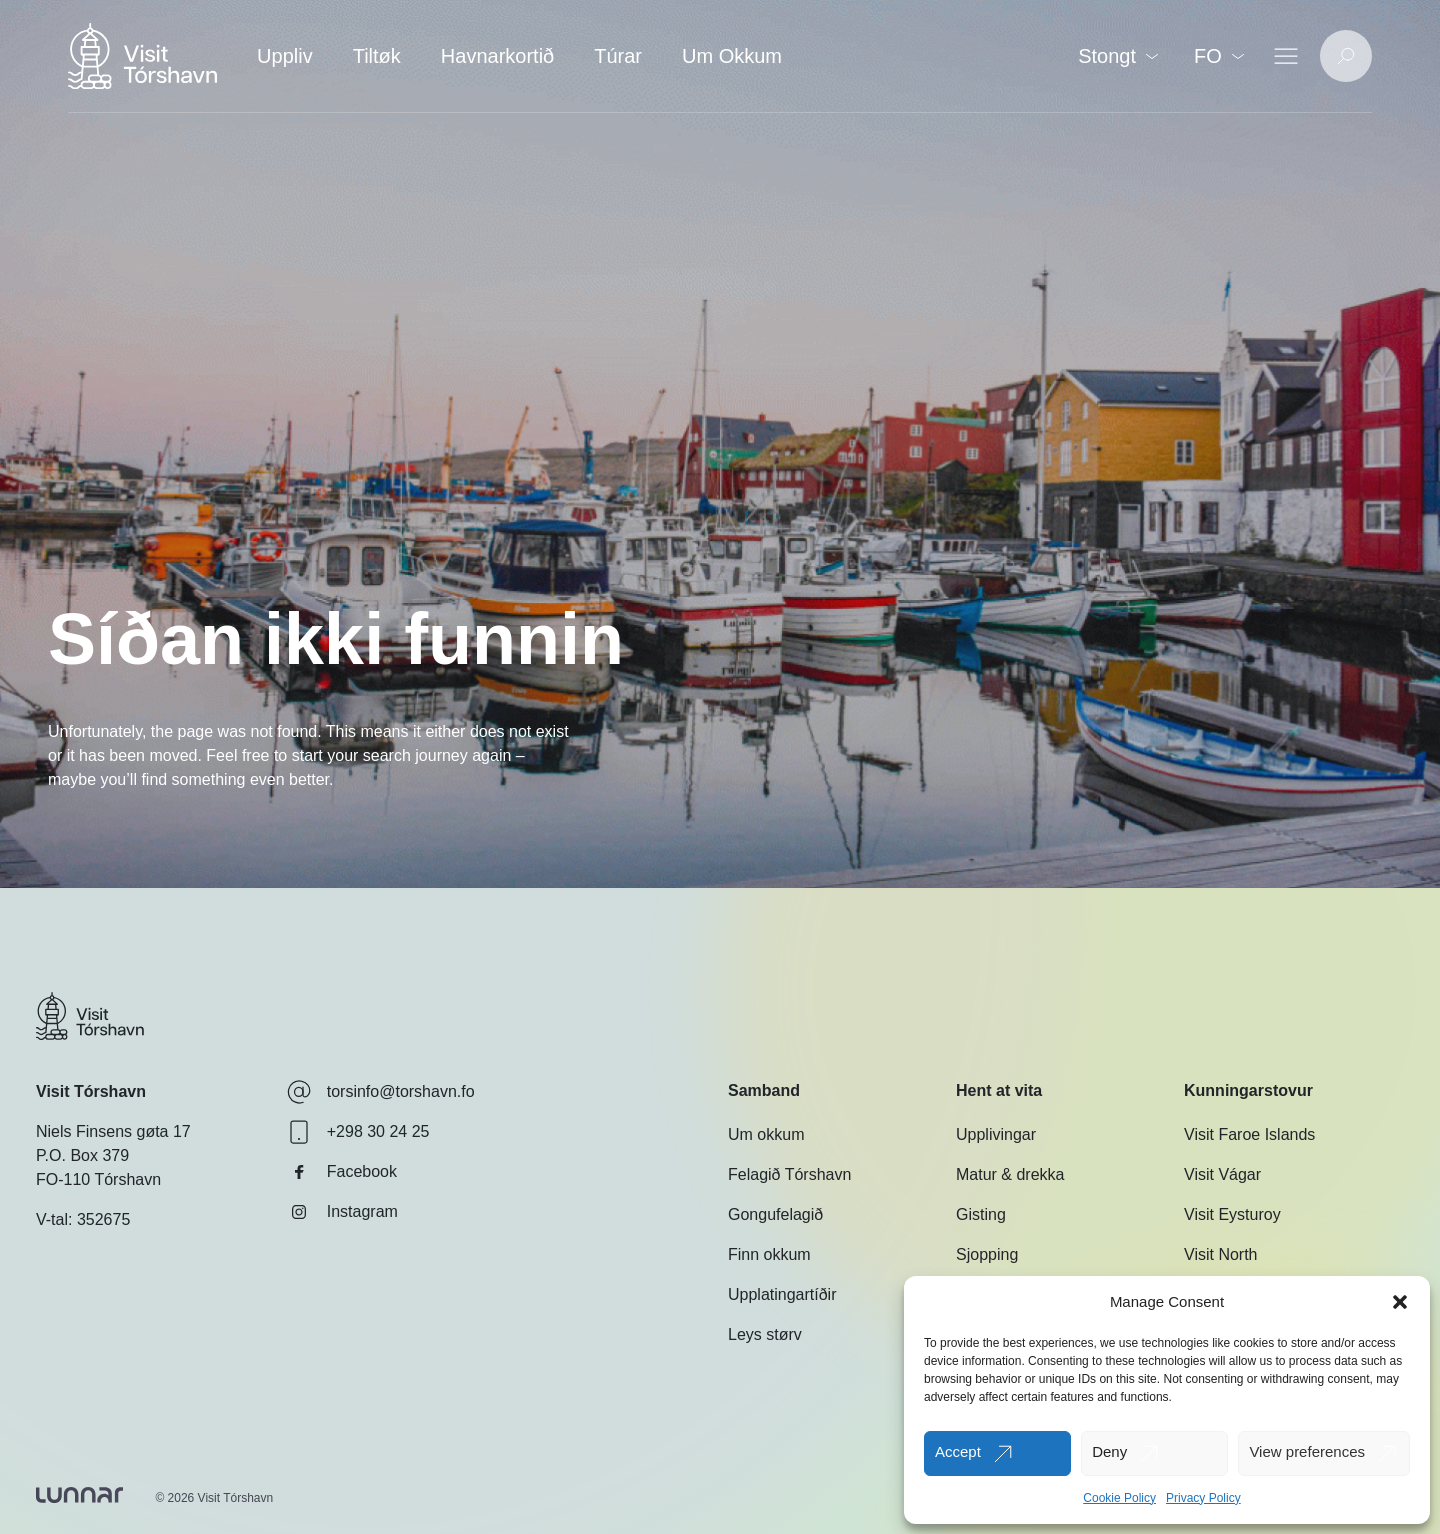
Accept (958, 1451)
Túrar (618, 56)
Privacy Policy (1203, 1498)
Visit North (1221, 1254)
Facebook (342, 1172)
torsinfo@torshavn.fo (381, 1092)
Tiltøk (377, 56)
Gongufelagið (775, 1214)
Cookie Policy (1119, 1498)
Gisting (981, 1214)
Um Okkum (732, 56)
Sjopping (987, 1254)
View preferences (1307, 1451)
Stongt (1118, 56)
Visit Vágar (1222, 1174)
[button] (1400, 1302)
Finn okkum (769, 1254)
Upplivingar (996, 1134)
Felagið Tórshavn (789, 1174)
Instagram (342, 1212)
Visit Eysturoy (1232, 1214)
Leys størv (765, 1334)
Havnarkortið (497, 56)
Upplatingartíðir (782, 1294)
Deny (1109, 1451)
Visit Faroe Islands (1249, 1134)
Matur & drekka (1010, 1174)
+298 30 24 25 (358, 1132)
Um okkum (766, 1134)
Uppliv (285, 56)
